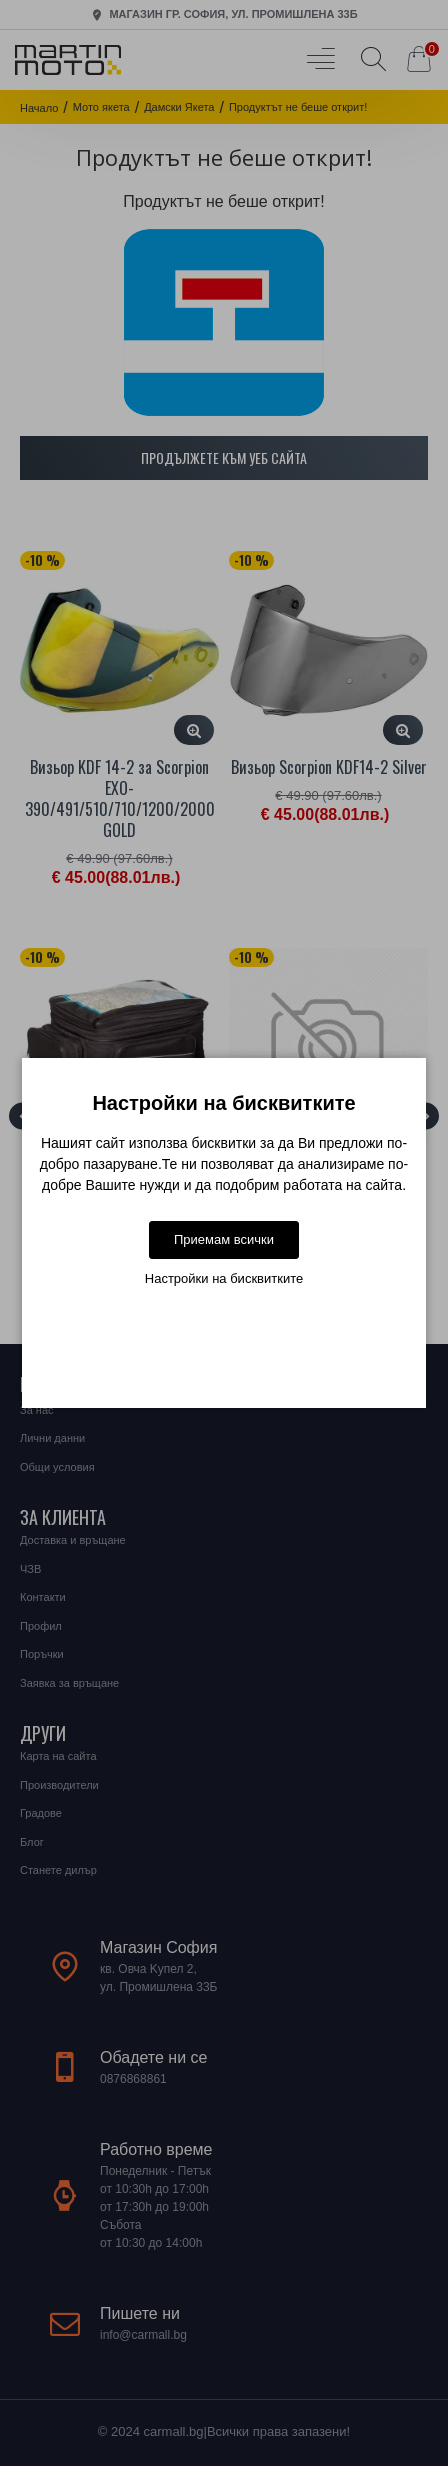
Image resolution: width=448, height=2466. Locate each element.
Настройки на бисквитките (224, 1278)
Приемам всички (224, 1239)
